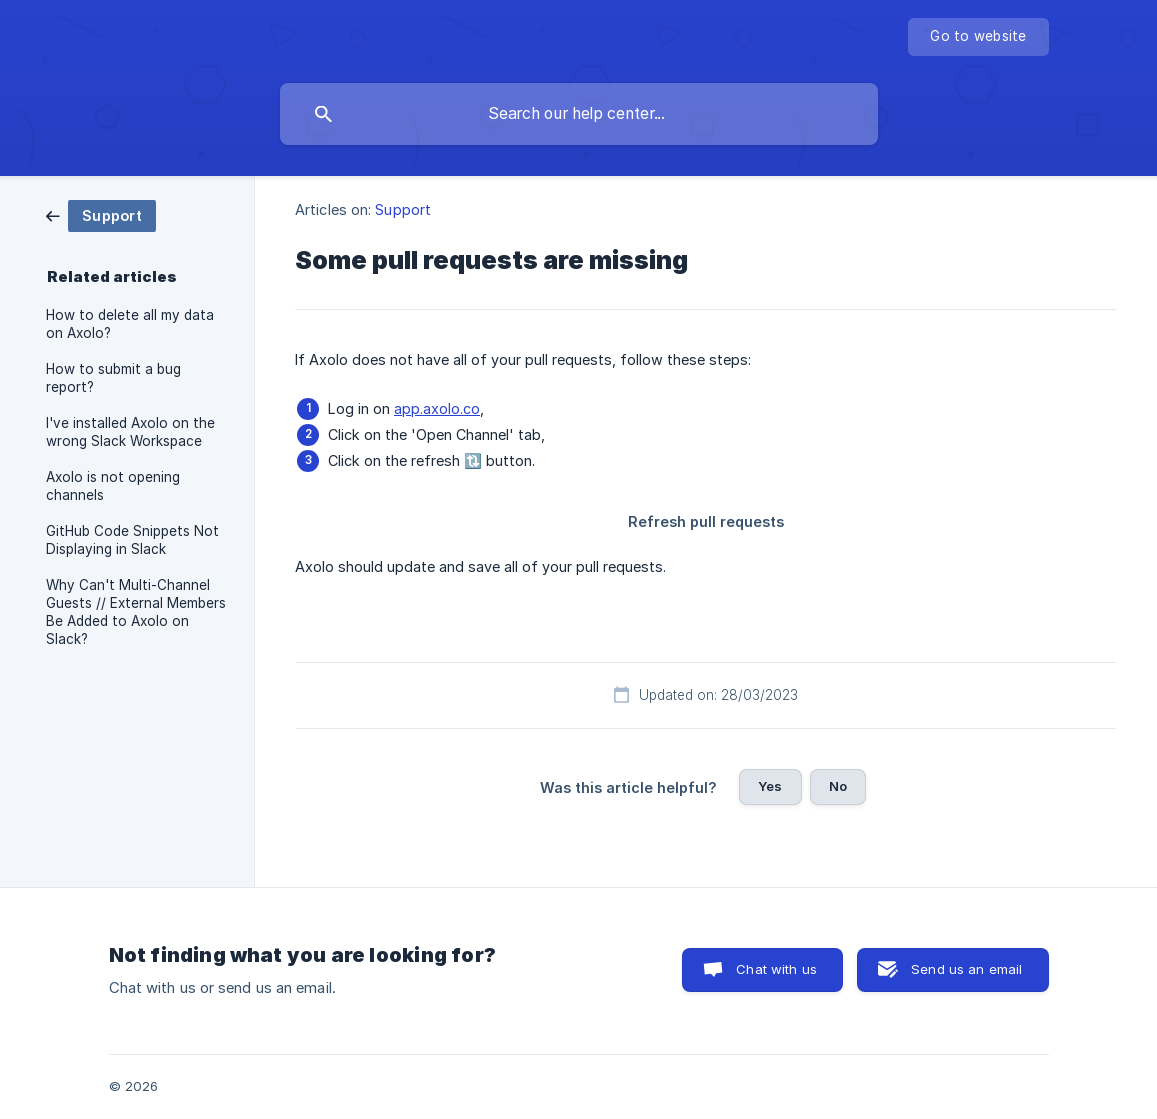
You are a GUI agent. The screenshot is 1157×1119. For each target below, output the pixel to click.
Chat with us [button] (776, 969)
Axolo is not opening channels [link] (113, 486)
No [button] (838, 786)
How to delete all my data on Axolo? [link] (130, 324)
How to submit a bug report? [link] (113, 378)
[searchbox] (579, 114)
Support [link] (403, 209)
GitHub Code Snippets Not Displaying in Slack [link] (132, 540)
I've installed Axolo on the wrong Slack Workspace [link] (130, 432)
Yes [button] (770, 786)
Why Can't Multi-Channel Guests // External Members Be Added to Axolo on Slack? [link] (136, 612)
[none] (978, 37)
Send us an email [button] (966, 969)
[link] (101, 214)
